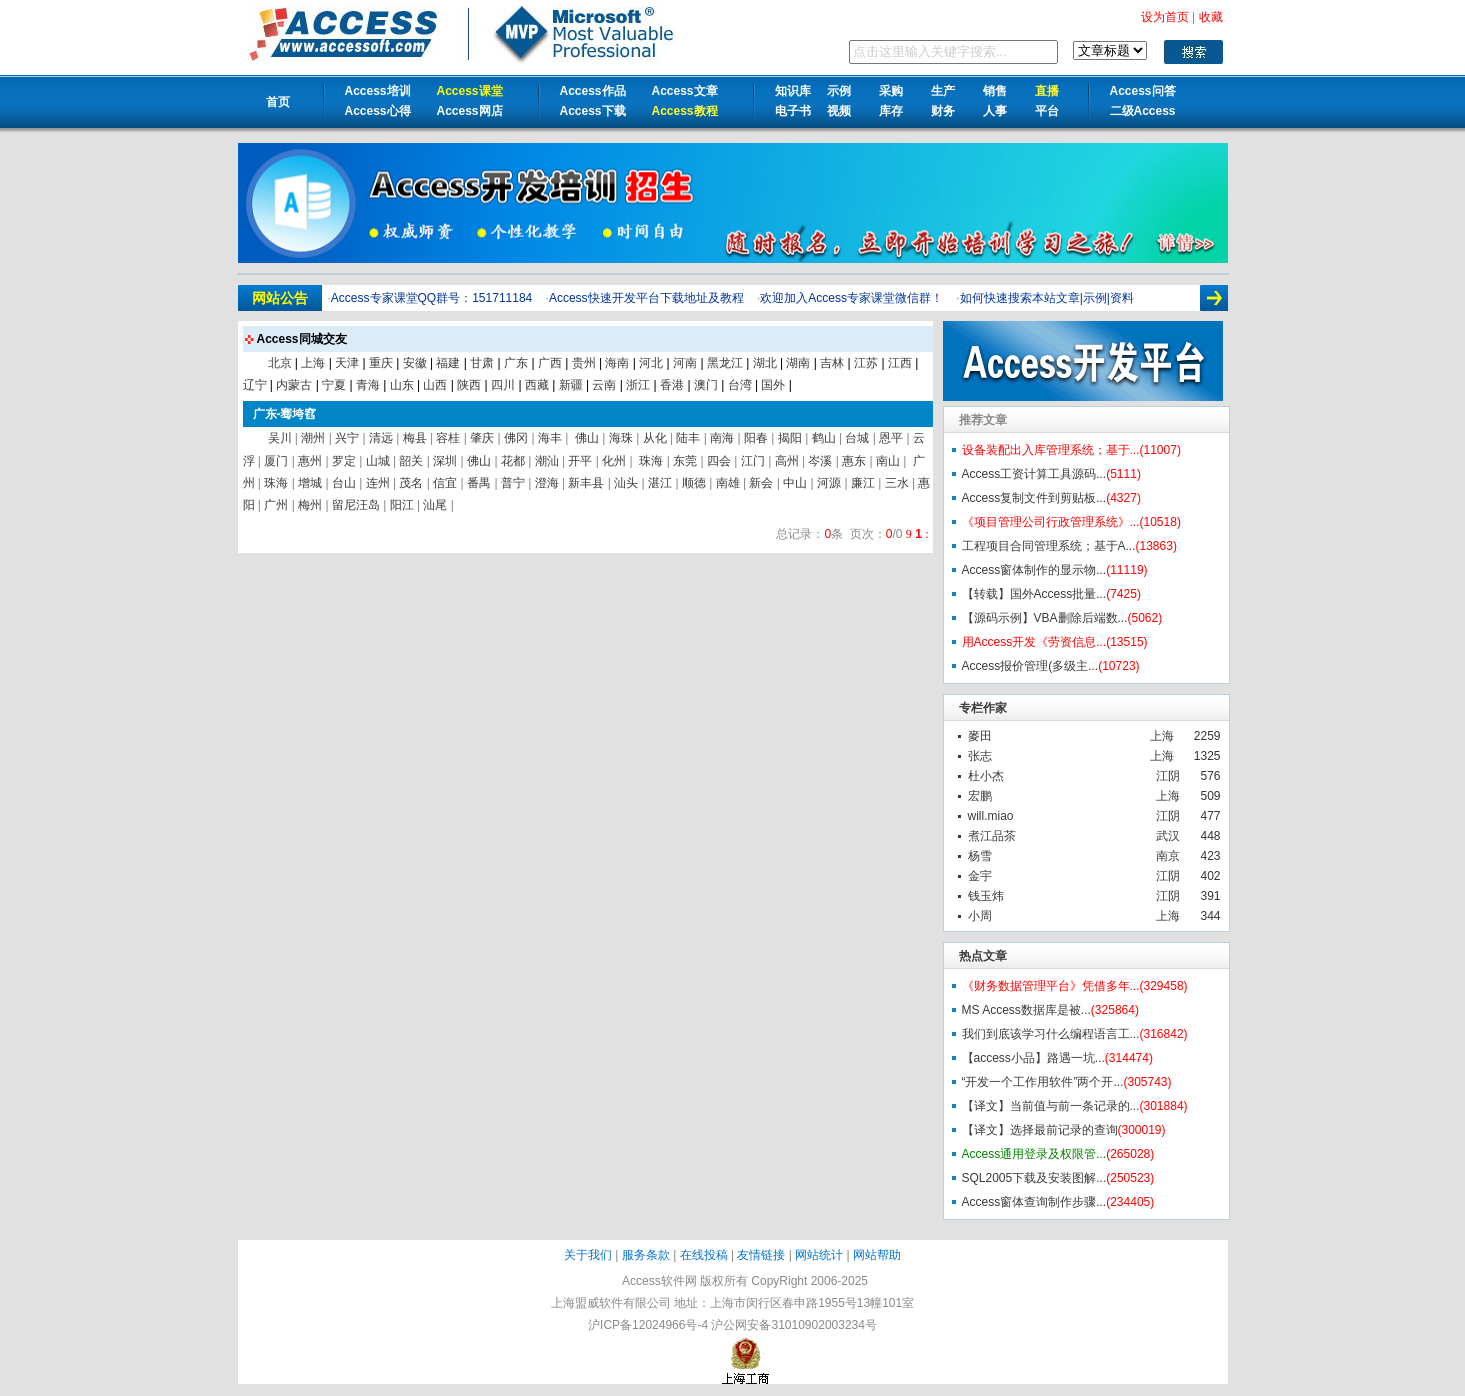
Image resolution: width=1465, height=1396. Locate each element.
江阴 (1168, 776)
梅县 (415, 438)
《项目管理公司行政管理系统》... (1051, 522)
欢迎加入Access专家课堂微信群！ (851, 298)
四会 (719, 461)
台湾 (740, 385)
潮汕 (547, 461)
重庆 (381, 363)
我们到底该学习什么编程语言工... (1051, 1034)
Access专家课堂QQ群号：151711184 (431, 298)
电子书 (793, 111)
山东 (402, 385)
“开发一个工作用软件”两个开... (1043, 1082)
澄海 (547, 483)
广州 (276, 505)
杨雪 (980, 856)
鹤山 (824, 438)
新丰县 (586, 483)
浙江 (638, 385)
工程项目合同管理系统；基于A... (1049, 546)
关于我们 (588, 1255)
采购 (891, 91)
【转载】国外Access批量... (1034, 594)
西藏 (537, 385)
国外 (773, 385)
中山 (795, 483)
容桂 (448, 438)
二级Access (1143, 111)
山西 (435, 385)
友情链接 (761, 1255)
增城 (310, 483)
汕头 (626, 483)
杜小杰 (986, 776)
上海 (1162, 736)
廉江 (863, 483)
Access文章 (685, 91)
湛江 (660, 483)
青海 (368, 385)
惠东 (854, 461)
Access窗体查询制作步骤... (1034, 1202)
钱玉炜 (986, 896)
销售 (995, 91)
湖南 (798, 363)
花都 (513, 461)
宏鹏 (980, 796)
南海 (722, 438)
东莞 (685, 461)
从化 (655, 438)
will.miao (991, 816)
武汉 (1168, 836)
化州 (614, 461)
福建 (448, 363)
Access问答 (1143, 91)
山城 (378, 461)
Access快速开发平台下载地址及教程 (646, 298)
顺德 (694, 483)
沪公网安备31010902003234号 (793, 1325)
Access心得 (378, 111)
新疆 (571, 385)
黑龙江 (725, 363)
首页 (278, 102)
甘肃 (482, 363)
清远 (381, 438)
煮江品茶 (992, 836)
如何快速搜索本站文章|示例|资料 (1047, 298)
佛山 (585, 438)
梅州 (310, 505)
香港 (672, 385)
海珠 (621, 438)
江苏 (866, 363)
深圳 (445, 461)
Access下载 (593, 111)
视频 (839, 111)
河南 (685, 363)
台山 (344, 483)
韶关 (411, 461)
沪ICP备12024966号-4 (648, 1325)
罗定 (344, 461)
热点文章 (983, 956)
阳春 (756, 438)
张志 (980, 756)
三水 (897, 483)
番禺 (479, 483)
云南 (604, 385)
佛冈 (516, 438)
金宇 (980, 876)
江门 (753, 461)
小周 (980, 916)
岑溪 (820, 461)
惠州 (310, 461)
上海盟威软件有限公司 (611, 1303)
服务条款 (646, 1255)
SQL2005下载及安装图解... (1034, 1178)
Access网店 (470, 111)
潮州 (313, 438)
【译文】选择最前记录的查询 (1040, 1130)
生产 (943, 91)
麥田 (980, 736)
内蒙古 (294, 385)
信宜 (445, 483)
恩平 (891, 438)
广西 (550, 363)
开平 (580, 461)
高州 (787, 461)
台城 (857, 438)
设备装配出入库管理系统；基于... (1051, 450)
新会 (761, 483)
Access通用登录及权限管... (1034, 1154)
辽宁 (255, 385)
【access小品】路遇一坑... (1033, 1058)
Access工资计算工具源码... (1034, 474)
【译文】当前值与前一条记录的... (1051, 1106)
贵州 (584, 363)
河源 (829, 483)
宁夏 (334, 385)
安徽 (415, 363)
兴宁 (347, 438)
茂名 (411, 483)
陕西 (469, 385)
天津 (347, 363)
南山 (888, 461)
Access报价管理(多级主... (1030, 666)
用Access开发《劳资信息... (1034, 642)
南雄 (728, 483)
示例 (839, 91)
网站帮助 (877, 1255)
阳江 (402, 505)
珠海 (649, 461)
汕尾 (435, 505)
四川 (503, 385)
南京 (1168, 856)
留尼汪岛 (356, 505)
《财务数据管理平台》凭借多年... (1051, 986)
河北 (651, 363)
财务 (943, 111)
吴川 (280, 438)
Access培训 (378, 91)
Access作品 (593, 91)
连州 (378, 483)
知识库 (793, 91)
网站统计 (819, 1255)
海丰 (550, 438)
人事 (995, 111)
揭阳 (790, 438)
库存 (891, 111)
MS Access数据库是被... (1026, 1010)
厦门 (276, 461)
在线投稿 (704, 1255)
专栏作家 (983, 708)
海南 (617, 363)
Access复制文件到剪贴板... (1034, 498)
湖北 (765, 363)
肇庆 (482, 438)
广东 (516, 363)
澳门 (706, 385)
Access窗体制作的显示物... (1034, 570)
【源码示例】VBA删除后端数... (1045, 618)
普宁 (513, 483)
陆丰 (688, 438)
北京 (280, 363)
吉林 (832, 363)
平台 (1047, 111)
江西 (900, 363)
